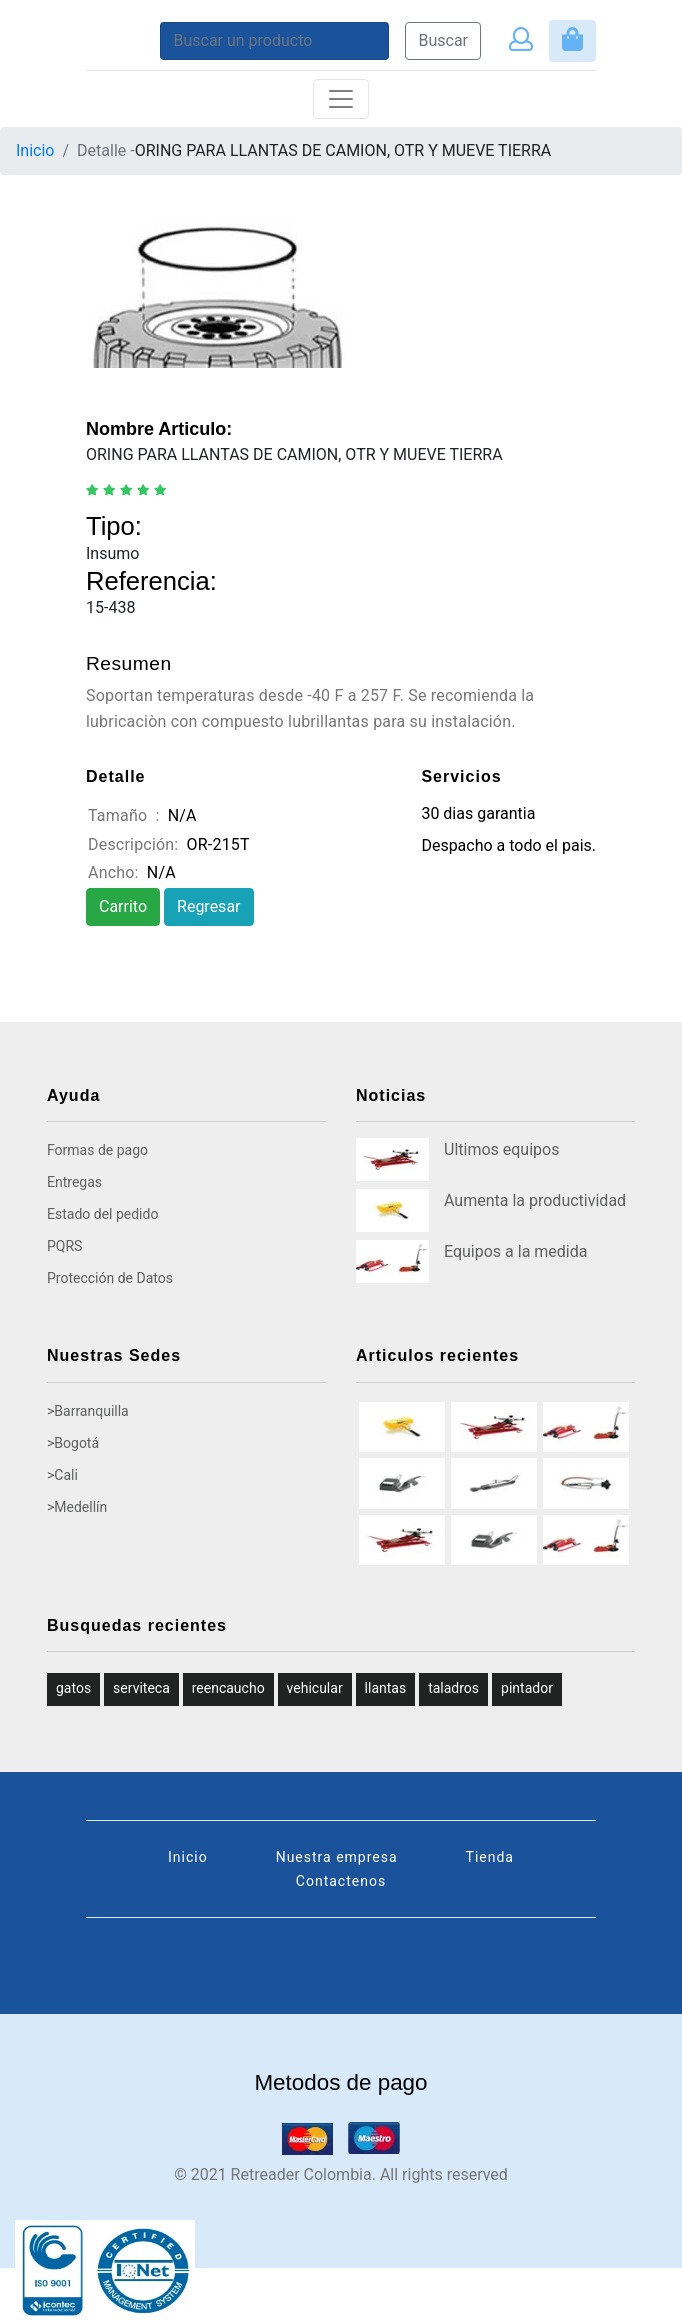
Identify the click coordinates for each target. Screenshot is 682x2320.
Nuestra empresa (337, 1857)
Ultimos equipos (501, 1149)
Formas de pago (97, 1150)
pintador (527, 1688)
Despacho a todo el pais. (508, 845)
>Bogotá (73, 1443)
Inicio (35, 150)
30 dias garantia (478, 813)
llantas (386, 1688)
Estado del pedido (102, 1214)
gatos (73, 1688)
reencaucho (228, 1688)
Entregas (74, 1182)
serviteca (141, 1688)
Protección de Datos (110, 1278)
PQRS (64, 1246)
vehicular (315, 1688)
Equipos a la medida (515, 1251)
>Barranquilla (88, 1411)
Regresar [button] (208, 906)
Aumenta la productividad (535, 1200)
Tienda (490, 1857)
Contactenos (341, 1881)
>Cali (62, 1475)
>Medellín (77, 1507)
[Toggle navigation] (341, 99)
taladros (453, 1688)
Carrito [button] (123, 906)
